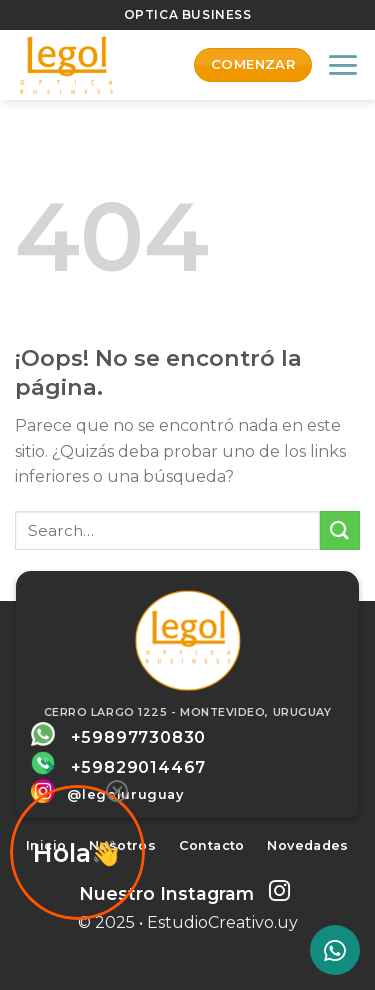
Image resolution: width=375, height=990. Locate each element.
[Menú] (343, 65)
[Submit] (340, 530)
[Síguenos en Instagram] (279, 892)
